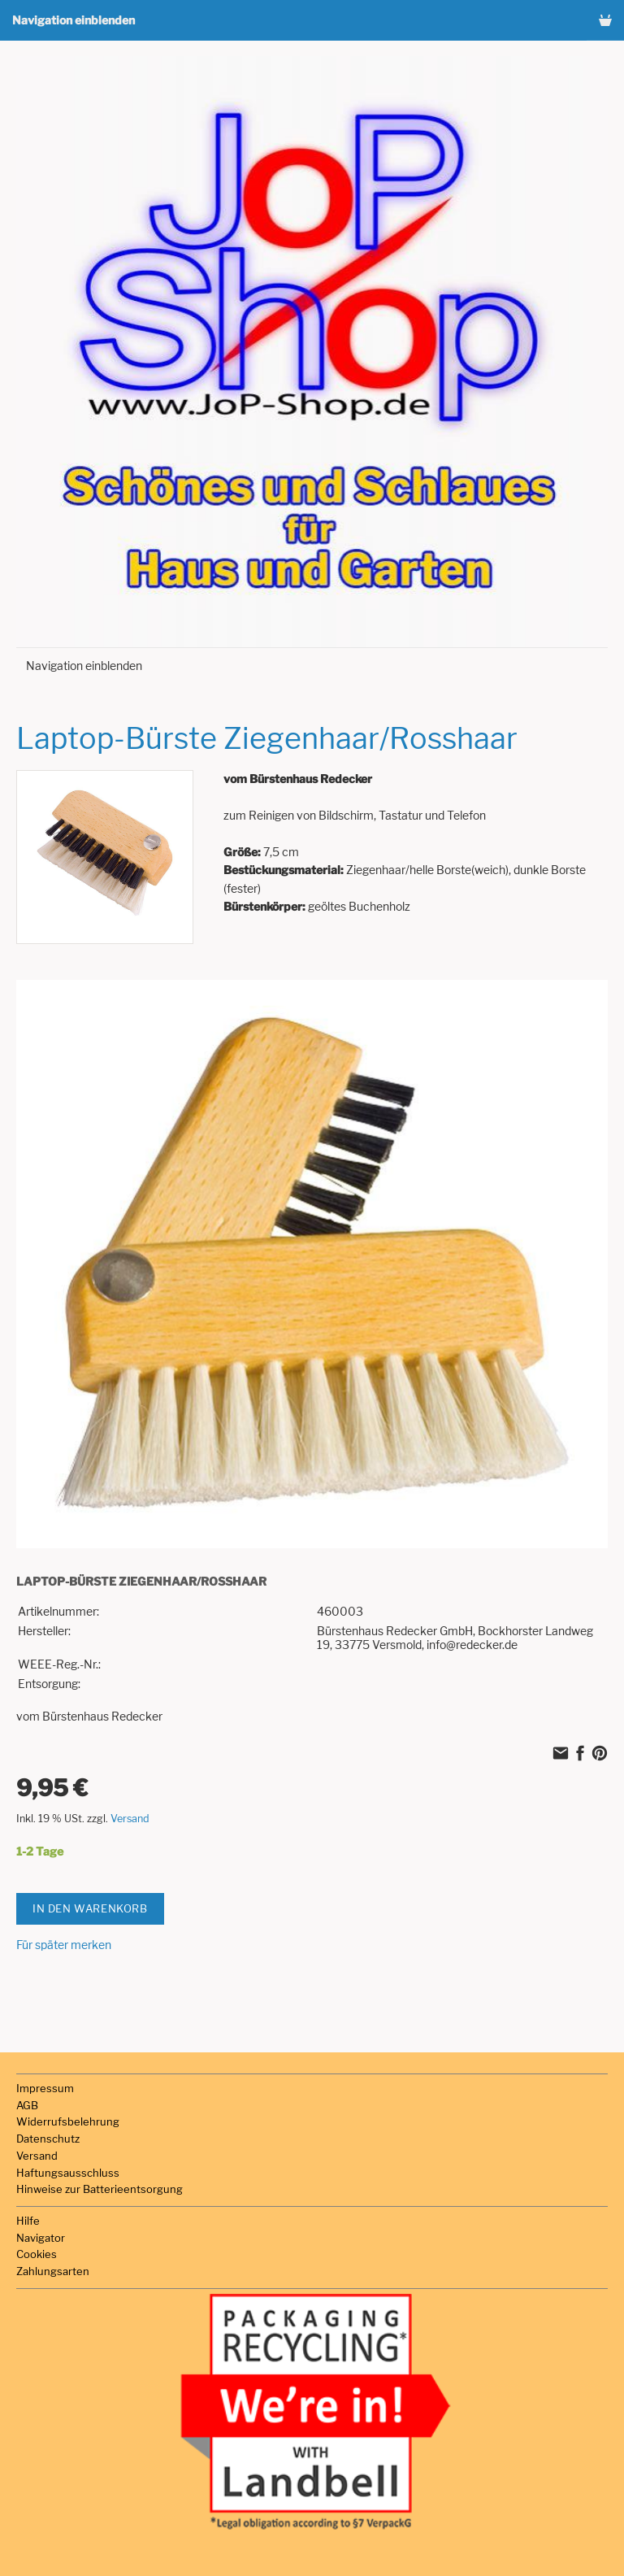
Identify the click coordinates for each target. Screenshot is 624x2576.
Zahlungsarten (52, 2271)
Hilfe (28, 2220)
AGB (27, 2105)
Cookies (36, 2254)
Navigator (40, 2237)
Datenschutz (48, 2138)
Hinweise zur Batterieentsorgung (99, 2188)
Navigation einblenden (73, 20)
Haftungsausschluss (67, 2172)
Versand (130, 1818)
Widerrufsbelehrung (67, 2121)
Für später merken (63, 1945)
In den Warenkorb (90, 1908)
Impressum (45, 2088)
